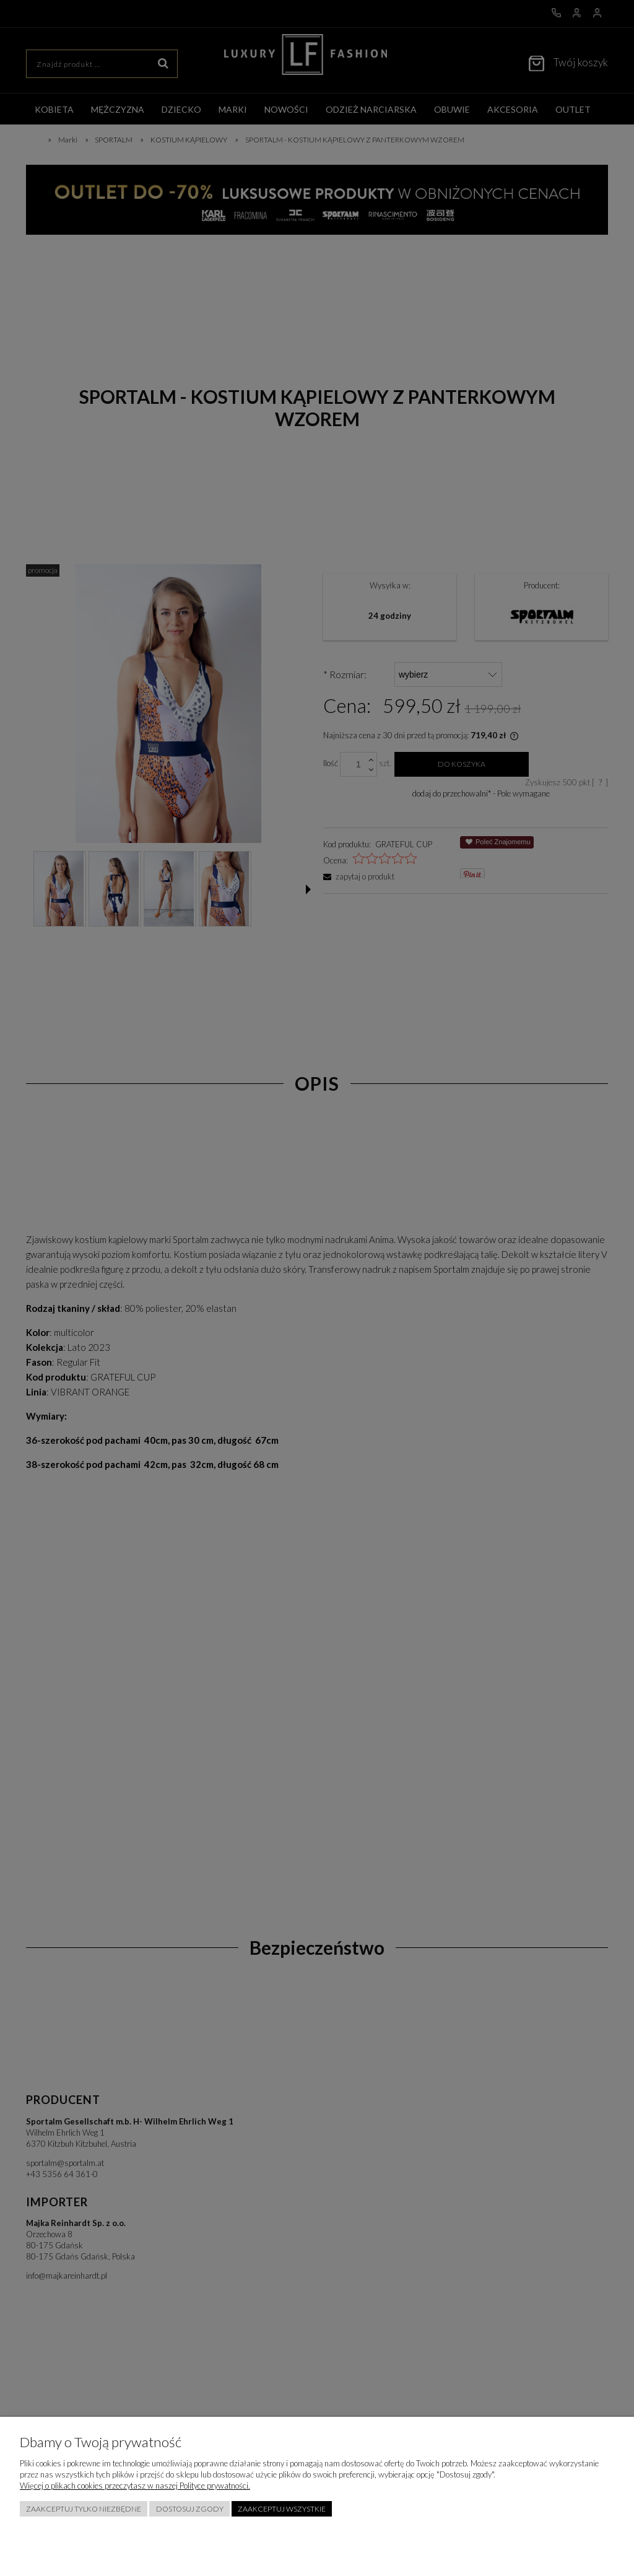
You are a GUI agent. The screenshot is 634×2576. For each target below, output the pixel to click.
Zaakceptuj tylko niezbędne (83, 2508)
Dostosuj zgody (190, 2508)
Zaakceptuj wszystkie (282, 2508)
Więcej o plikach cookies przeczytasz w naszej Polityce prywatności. (135, 2486)
